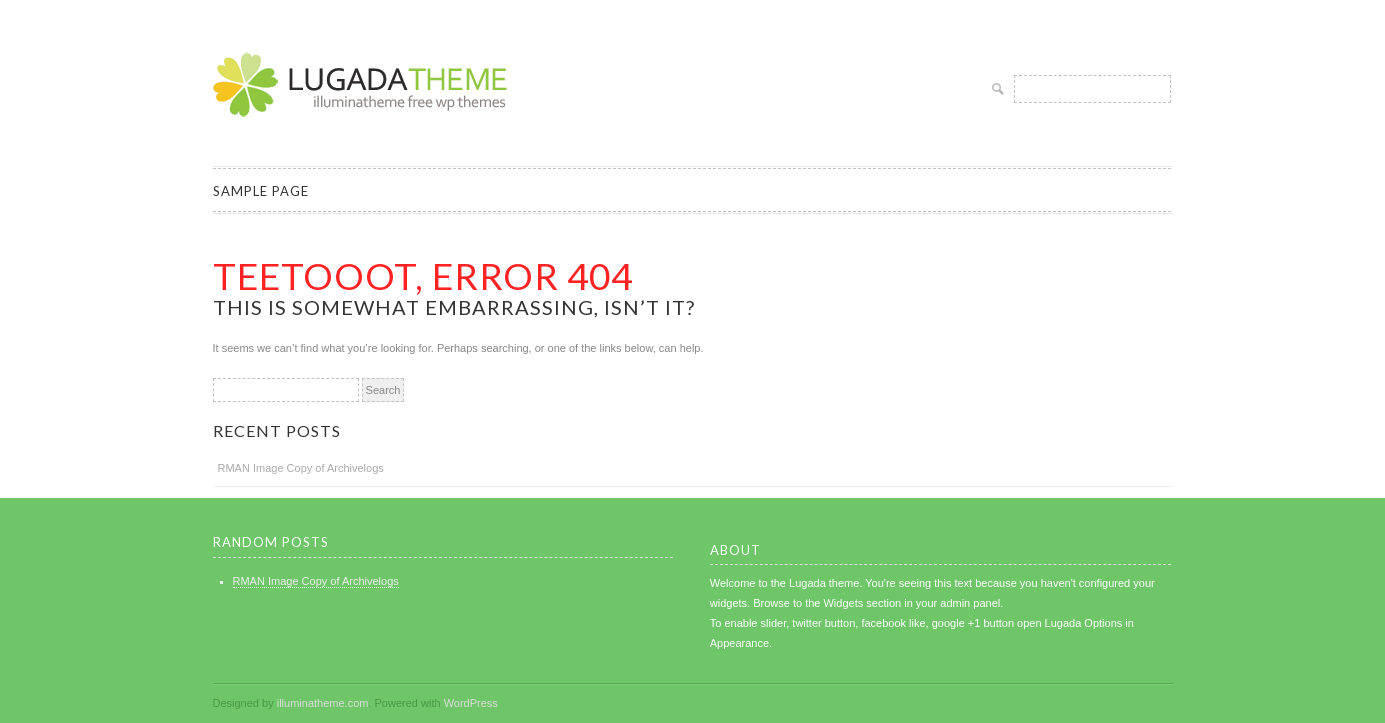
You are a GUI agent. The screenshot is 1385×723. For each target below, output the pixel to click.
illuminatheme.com (323, 703)
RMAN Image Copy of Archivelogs (301, 468)
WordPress (471, 703)
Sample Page (261, 191)
